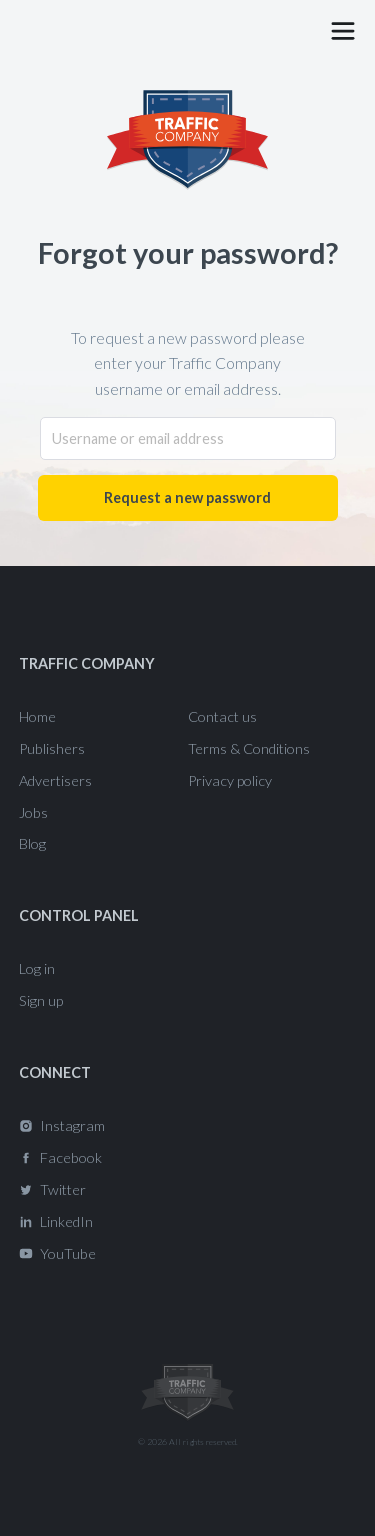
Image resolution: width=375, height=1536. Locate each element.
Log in (37, 968)
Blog (32, 843)
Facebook (71, 1157)
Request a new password (187, 497)
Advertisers (55, 780)
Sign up (41, 1000)
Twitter (63, 1189)
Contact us (222, 716)
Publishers (52, 748)
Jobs (33, 812)
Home (37, 716)
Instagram (72, 1125)
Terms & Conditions (249, 748)
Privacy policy (230, 780)
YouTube (68, 1253)
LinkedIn (66, 1221)
